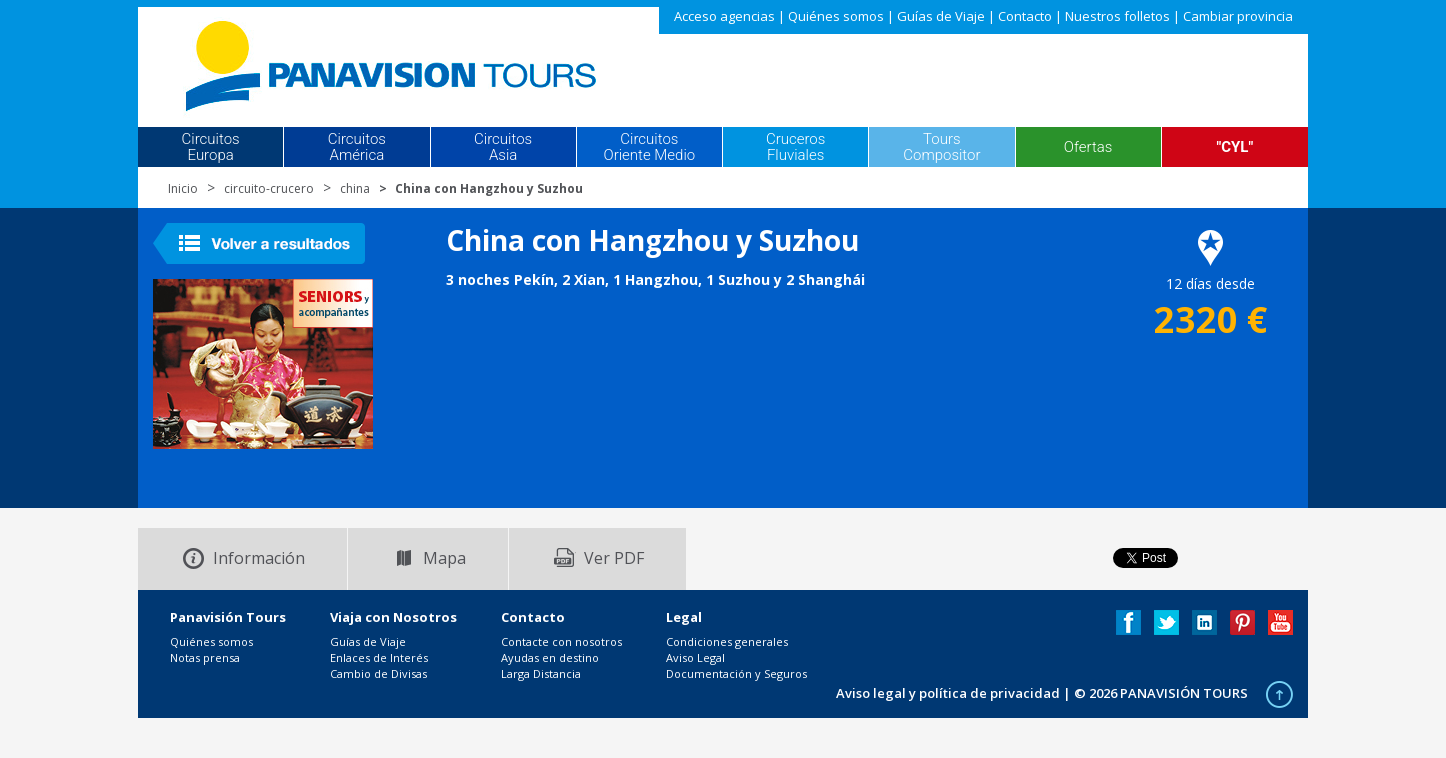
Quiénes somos (836, 16)
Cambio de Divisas (378, 673)
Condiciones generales (727, 641)
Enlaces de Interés (379, 657)
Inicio (183, 188)
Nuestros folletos (1117, 16)
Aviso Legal (695, 657)
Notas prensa (205, 657)
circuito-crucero (269, 188)
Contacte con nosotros (561, 641)
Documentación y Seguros (736, 673)
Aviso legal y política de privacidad (948, 693)
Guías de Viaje (941, 16)
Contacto (1025, 16)
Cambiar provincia (1238, 16)
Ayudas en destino (550, 657)
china (355, 188)
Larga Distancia (541, 673)
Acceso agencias (724, 16)
